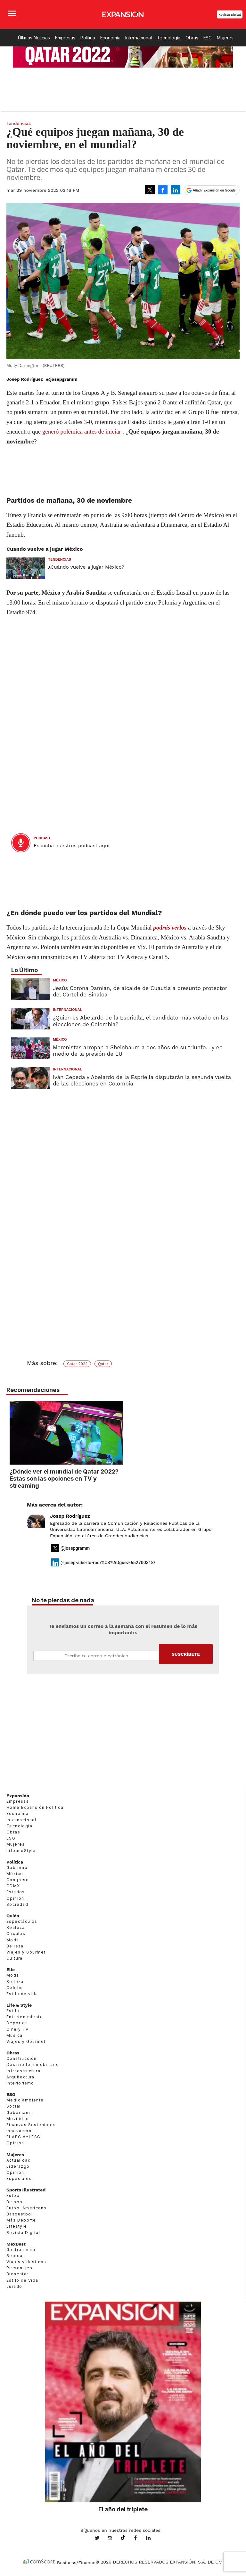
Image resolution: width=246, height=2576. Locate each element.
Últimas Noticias (34, 37)
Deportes (17, 2022)
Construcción (21, 2058)
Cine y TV (17, 2029)
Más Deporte (21, 2220)
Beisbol (15, 2201)
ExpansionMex (140, 2538)
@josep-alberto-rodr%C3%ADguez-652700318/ (108, 1562)
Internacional (138, 37)
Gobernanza (20, 2112)
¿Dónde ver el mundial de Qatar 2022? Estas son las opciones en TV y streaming (120, 1478)
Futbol (13, 2195)
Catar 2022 (77, 1363)
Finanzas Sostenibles (31, 2124)
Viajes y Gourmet (25, 1952)
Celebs (14, 1987)
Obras (191, 37)
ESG (207, 37)
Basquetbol (19, 2214)
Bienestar (17, 2273)
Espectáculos (21, 1921)
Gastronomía (20, 2249)
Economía (110, 37)
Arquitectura (20, 2077)
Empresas (65, 37)
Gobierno (17, 1867)
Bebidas (15, 2255)
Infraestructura (23, 2070)
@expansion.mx (123, 2537)
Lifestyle (16, 2226)
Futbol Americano (26, 2208)
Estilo (12, 2010)
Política (87, 37)
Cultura (14, 1958)
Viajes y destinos (26, 2261)
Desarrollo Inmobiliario (32, 2064)
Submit (186, 1654)
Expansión (17, 1795)
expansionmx (114, 2538)
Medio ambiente (25, 2100)
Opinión (15, 1898)
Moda (12, 1940)
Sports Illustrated (25, 2189)
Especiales (19, 2178)
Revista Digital (229, 14)
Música (14, 2035)
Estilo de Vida (22, 2280)
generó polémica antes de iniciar (81, 431)
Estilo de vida (22, 1993)
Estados (15, 1891)
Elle (10, 1969)
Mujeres (225, 37)
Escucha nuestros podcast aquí (72, 846)
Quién (12, 1915)
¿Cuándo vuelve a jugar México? (86, 567)
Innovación (18, 2130)
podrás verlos (169, 927)
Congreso (17, 1879)
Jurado (14, 2286)
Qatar (103, 1363)
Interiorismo (20, 2083)
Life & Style (19, 2005)
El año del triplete (123, 2509)
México (60, 980)
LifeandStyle (21, 1850)
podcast (42, 838)
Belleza (15, 1946)
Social (13, 2106)
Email (96, 1656)
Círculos (15, 1933)
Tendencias (18, 123)
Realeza (15, 1927)
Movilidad (17, 2118)
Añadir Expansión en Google (214, 190)
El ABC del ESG (23, 2136)
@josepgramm (62, 379)
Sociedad (17, 1904)
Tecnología (169, 37)
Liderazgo (18, 2166)
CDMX (13, 1885)
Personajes (19, 2267)
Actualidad (18, 2160)
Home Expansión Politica (34, 1807)
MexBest (16, 2244)
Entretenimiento (24, 2016)
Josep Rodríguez (70, 1516)
